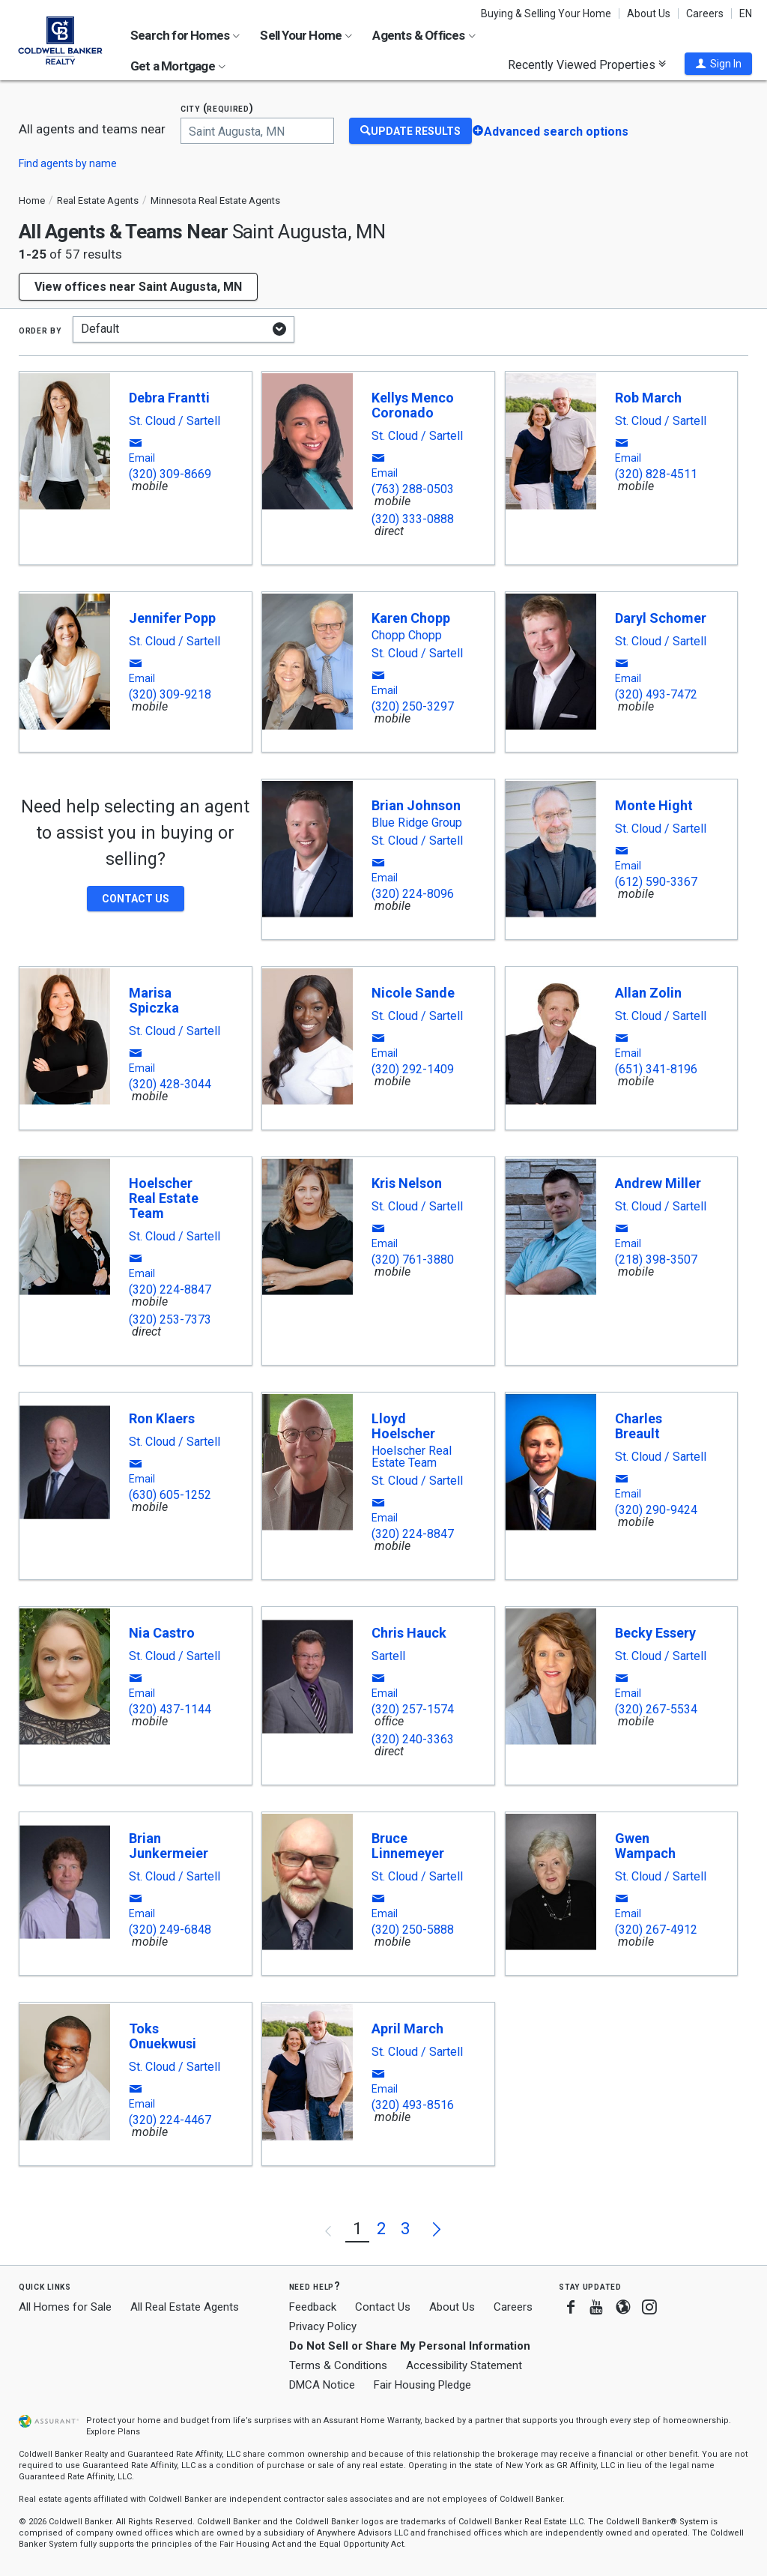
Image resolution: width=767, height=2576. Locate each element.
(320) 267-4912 (656, 1929)
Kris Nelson (407, 1183)
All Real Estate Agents (184, 2307)
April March (407, 2028)
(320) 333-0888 (413, 519)
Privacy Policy (323, 2326)
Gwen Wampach (645, 1845)
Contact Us (382, 2307)
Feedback (312, 2307)
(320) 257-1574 (413, 1709)
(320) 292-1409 (413, 1069)
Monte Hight (654, 805)
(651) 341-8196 (656, 1069)
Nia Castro (162, 1633)
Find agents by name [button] (68, 163)
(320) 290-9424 (656, 1510)
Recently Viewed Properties (587, 64)
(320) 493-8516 (413, 2105)
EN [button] (745, 13)
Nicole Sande (413, 993)
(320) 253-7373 (170, 1319)
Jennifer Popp (172, 618)
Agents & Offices (423, 35)
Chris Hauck (409, 1633)
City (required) (217, 108)
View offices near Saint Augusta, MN (138, 287)
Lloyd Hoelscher (403, 1426)
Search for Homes (185, 35)
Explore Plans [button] (113, 2432)
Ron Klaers (162, 1418)
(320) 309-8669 (170, 474)
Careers (705, 13)
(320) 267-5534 (656, 1709)
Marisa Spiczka (154, 1000)
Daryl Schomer (660, 618)
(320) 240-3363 (413, 1739)
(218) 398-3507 (656, 1259)
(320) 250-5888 (413, 1929)
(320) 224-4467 (170, 2120)
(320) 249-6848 (170, 1929)
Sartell (388, 1656)
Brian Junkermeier (168, 1845)
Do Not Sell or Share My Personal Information (409, 2346)
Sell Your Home (306, 35)
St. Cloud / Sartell (174, 421)
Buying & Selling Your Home (546, 13)
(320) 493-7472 (656, 694)
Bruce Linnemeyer (408, 1845)
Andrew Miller (658, 1183)
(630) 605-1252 (170, 1495)
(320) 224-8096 (413, 894)
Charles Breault (638, 1426)
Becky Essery (655, 1633)
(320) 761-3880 (413, 1259)
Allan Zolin (648, 993)
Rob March (648, 397)
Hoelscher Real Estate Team (163, 1198)
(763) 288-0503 (413, 489)
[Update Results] (410, 131)
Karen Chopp (411, 618)
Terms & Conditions (338, 2365)
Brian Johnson (416, 805)
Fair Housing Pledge (422, 2385)
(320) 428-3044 (170, 1084)
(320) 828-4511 (656, 474)
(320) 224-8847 (170, 1289)
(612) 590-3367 (656, 882)
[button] (718, 63)
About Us (648, 13)
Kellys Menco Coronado (413, 405)
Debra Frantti (169, 397)
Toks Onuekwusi (162, 2036)
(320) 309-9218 (170, 694)
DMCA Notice (322, 2385)
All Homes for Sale (65, 2307)
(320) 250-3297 (413, 706)
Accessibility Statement (464, 2365)
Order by (40, 330)
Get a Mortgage (177, 65)
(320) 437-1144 (170, 1709)
